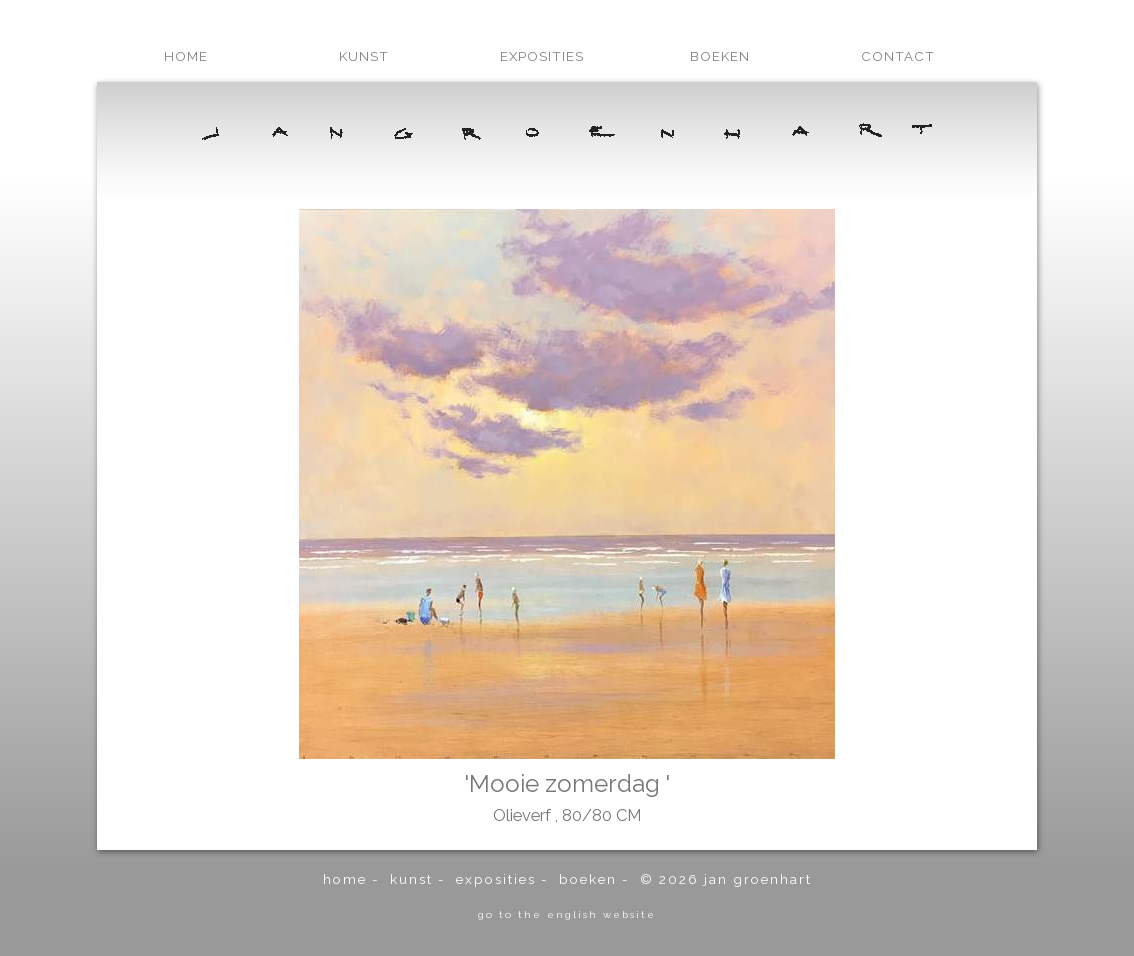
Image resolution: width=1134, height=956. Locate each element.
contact (898, 56)
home (186, 56)
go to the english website (567, 914)
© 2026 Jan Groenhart (726, 879)
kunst (364, 56)
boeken (720, 56)
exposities (542, 56)
